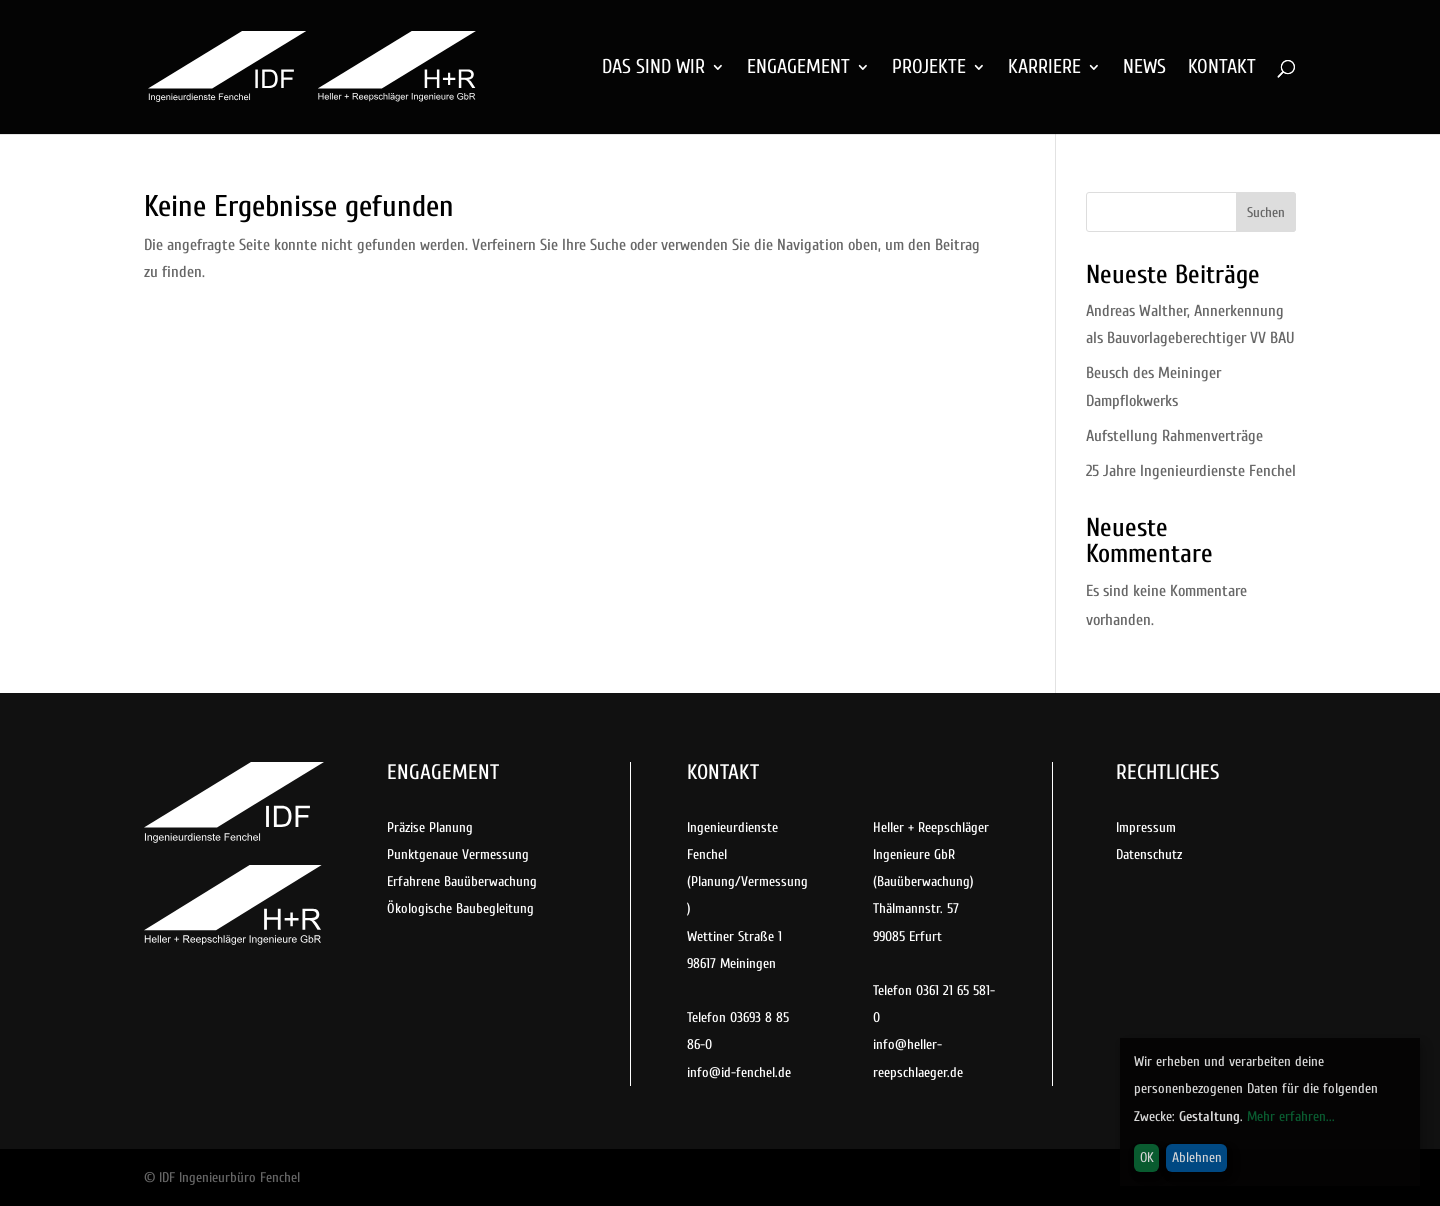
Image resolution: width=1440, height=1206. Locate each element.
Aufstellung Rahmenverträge (1174, 436)
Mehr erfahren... (1291, 1116)
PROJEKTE (929, 69)
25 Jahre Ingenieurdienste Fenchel (1191, 471)
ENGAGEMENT (798, 69)
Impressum (1146, 827)
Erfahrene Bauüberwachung (462, 881)
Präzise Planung (430, 827)
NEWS (1144, 69)
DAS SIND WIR (653, 69)
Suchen (1266, 212)
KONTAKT (1222, 69)
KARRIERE (1044, 69)
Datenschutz (1149, 854)
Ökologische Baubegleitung (460, 908)
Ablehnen (1197, 1157)
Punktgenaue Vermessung (458, 854)
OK (1147, 1157)
